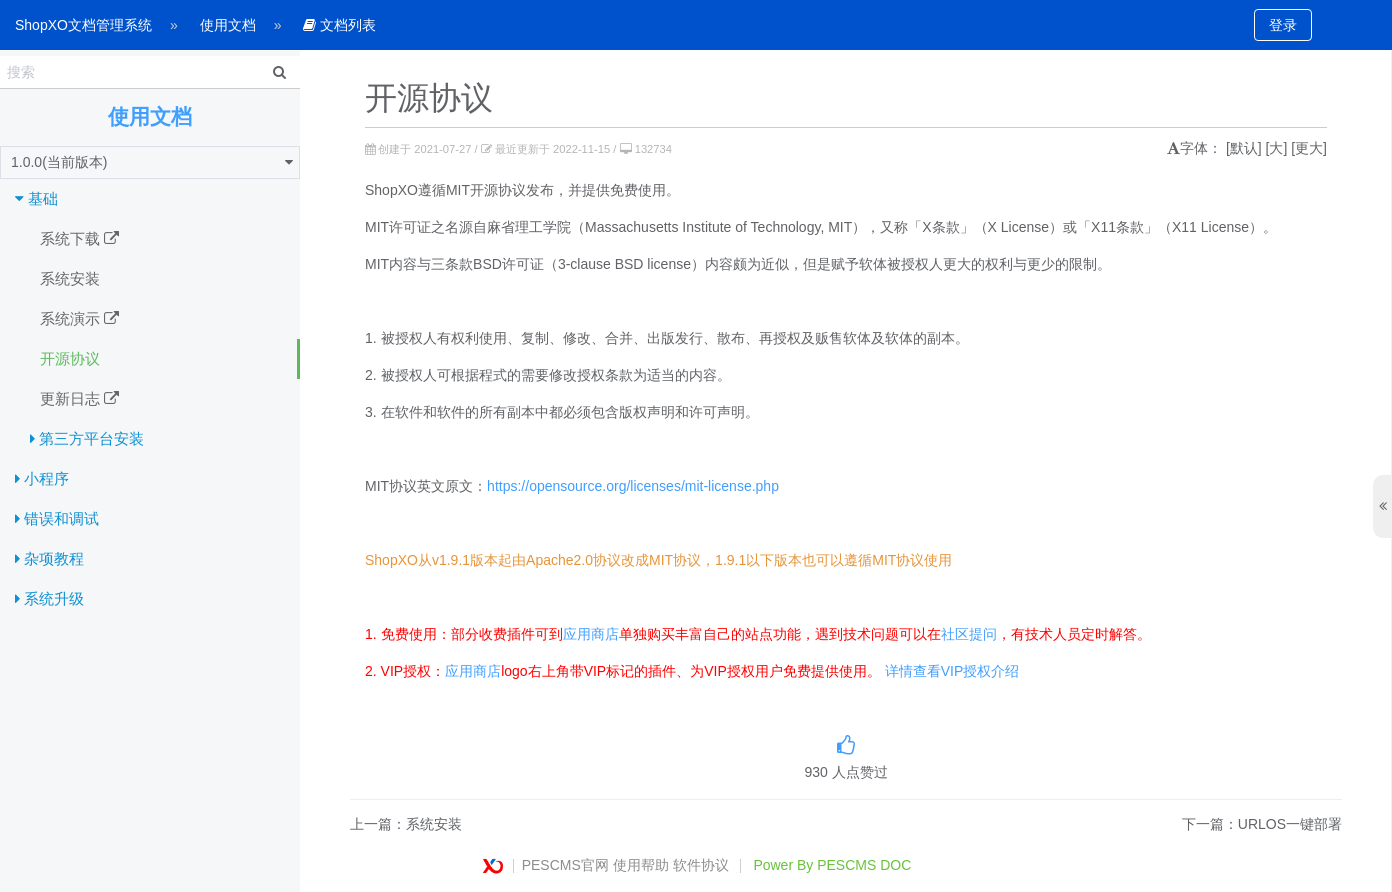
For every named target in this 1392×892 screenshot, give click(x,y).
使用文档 (228, 25)
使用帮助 (641, 865)
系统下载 (79, 239)
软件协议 (701, 865)
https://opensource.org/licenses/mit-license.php (633, 486)
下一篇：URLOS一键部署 (1262, 824)
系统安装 (70, 278)
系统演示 (79, 319)
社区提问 (969, 634)
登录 (1283, 25)
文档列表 (339, 25)
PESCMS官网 (565, 865)
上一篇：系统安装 (406, 824)
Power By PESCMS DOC (832, 865)
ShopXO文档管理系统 (83, 25)
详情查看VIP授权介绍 (952, 671)
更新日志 (79, 399)
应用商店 (591, 634)
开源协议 (70, 358)
